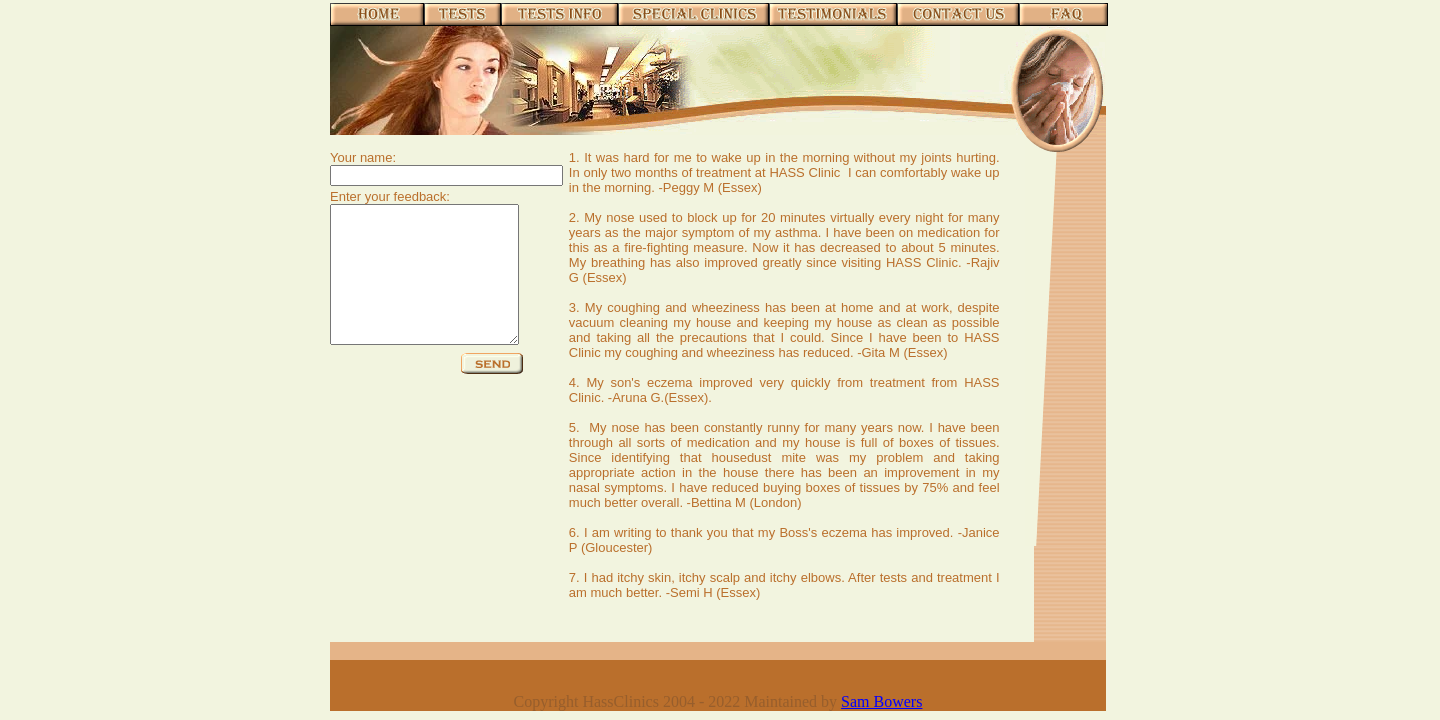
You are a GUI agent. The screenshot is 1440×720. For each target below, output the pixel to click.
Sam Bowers (881, 701)
